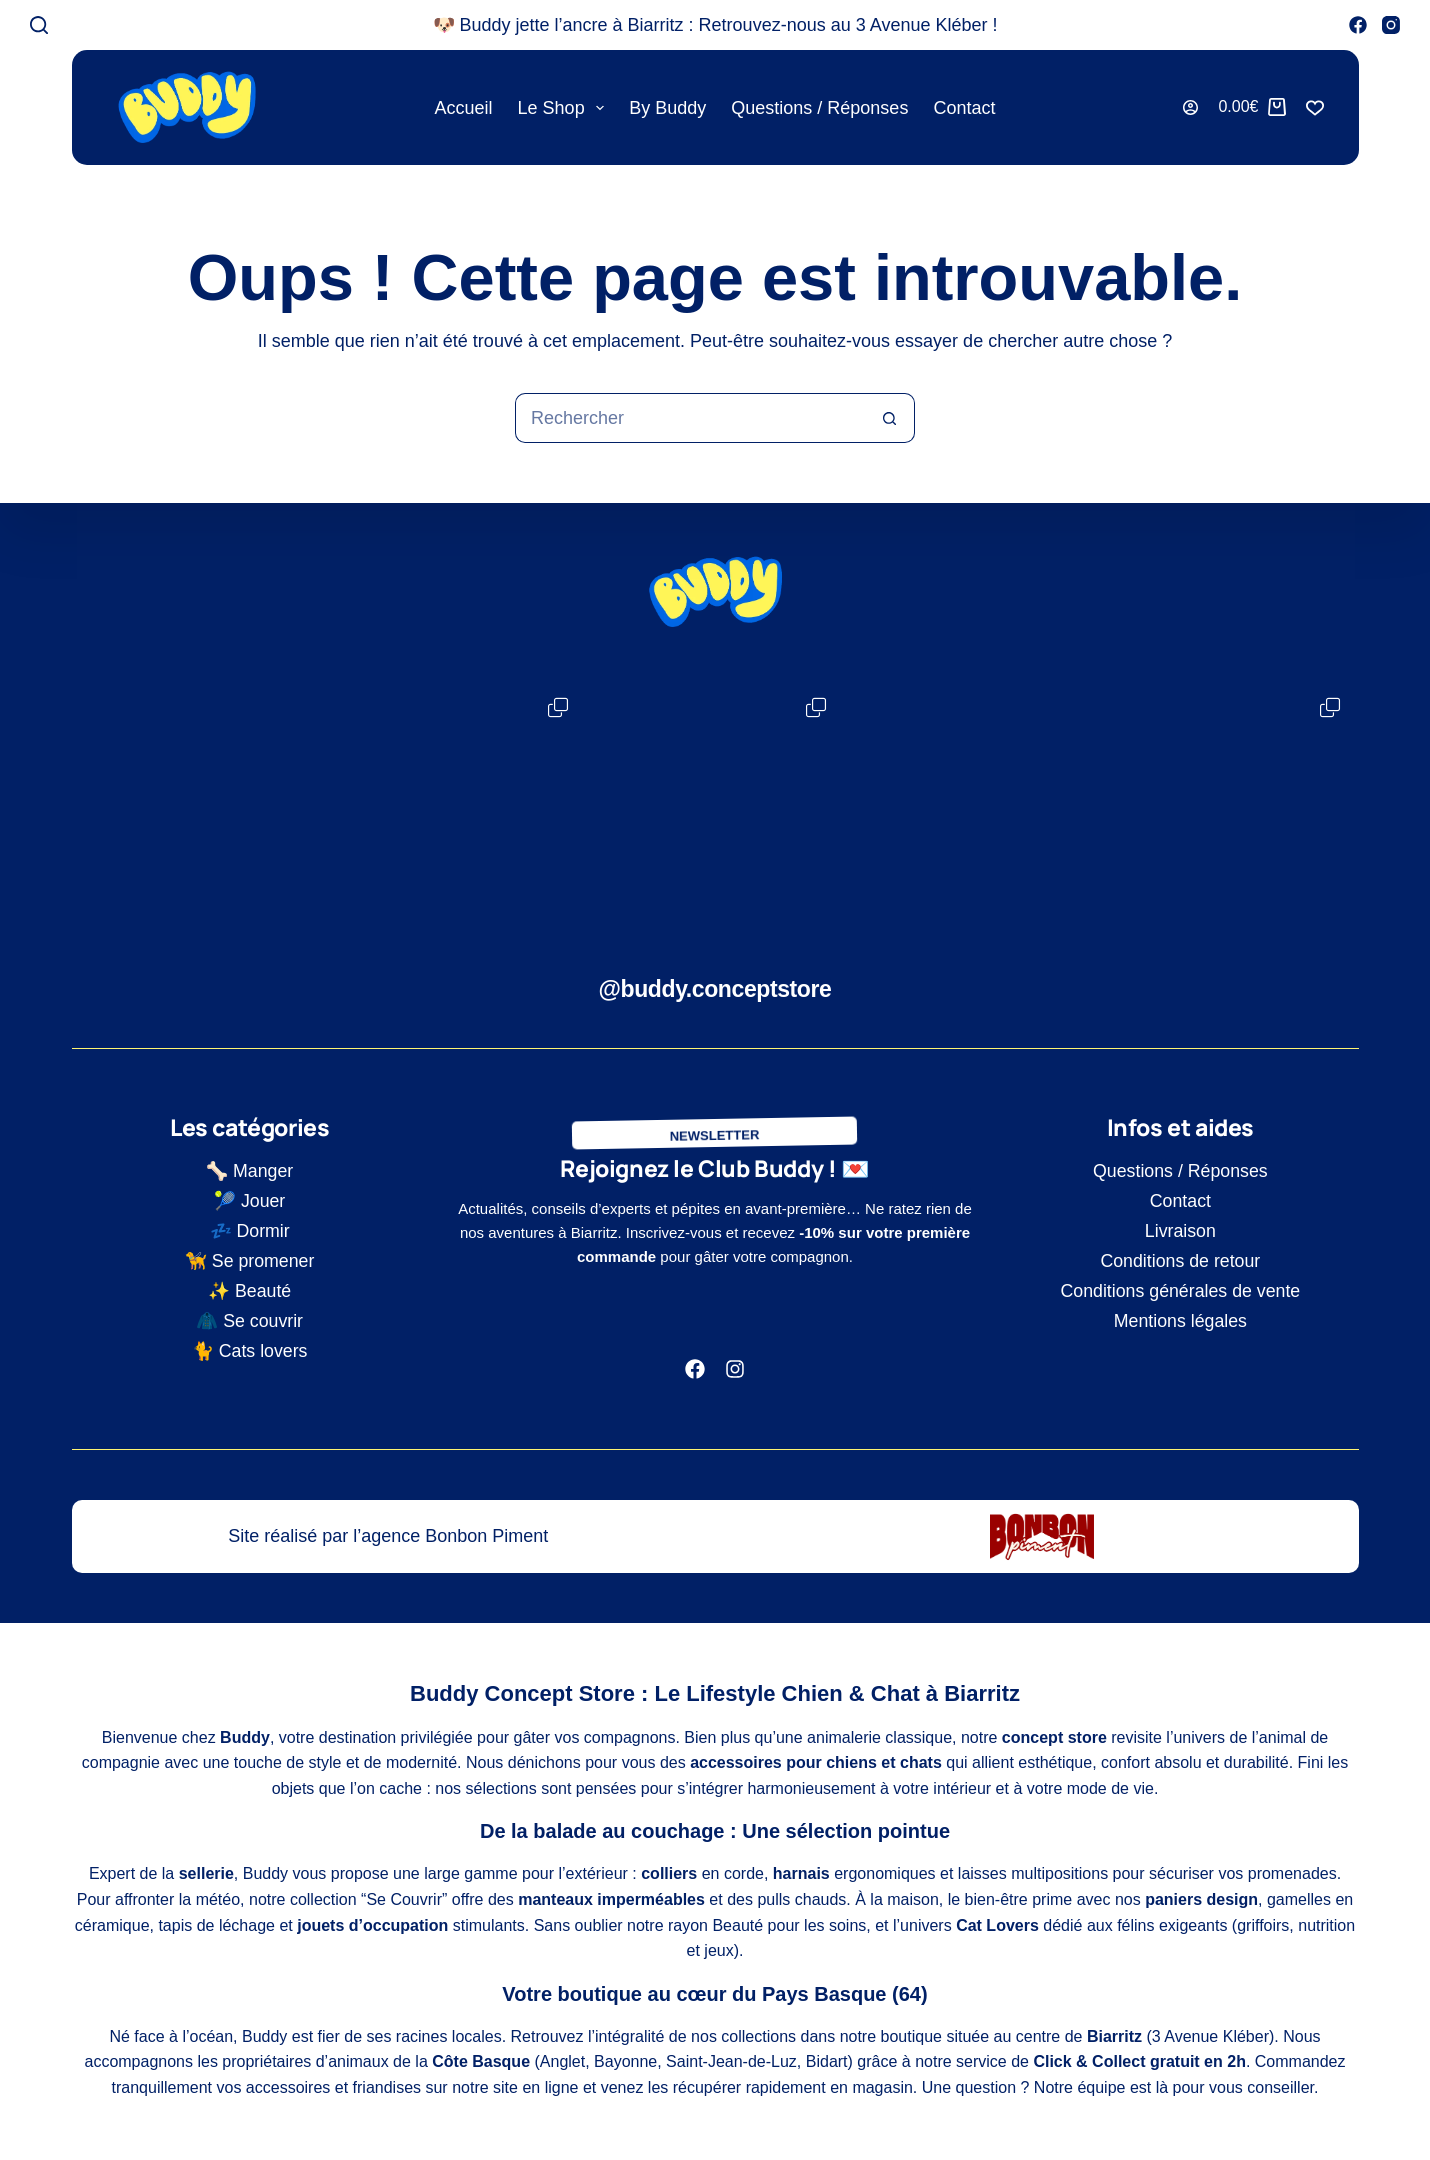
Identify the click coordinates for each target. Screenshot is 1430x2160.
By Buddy (667, 108)
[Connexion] (1190, 107)
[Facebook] (1358, 25)
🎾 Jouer (250, 1201)
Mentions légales (1180, 1321)
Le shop (565, 108)
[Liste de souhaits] (1315, 108)
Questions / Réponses (819, 108)
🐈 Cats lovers (249, 1351)
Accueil (464, 108)
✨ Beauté (250, 1291)
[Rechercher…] (690, 418)
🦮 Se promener (249, 1261)
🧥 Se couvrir (250, 1321)
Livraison (1180, 1231)
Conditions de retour (1180, 1261)
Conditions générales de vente (1180, 1291)
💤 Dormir (249, 1231)
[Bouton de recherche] (890, 418)
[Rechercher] (39, 25)
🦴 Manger (250, 1171)
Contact (964, 108)
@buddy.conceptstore (715, 989)
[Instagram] (1391, 25)
